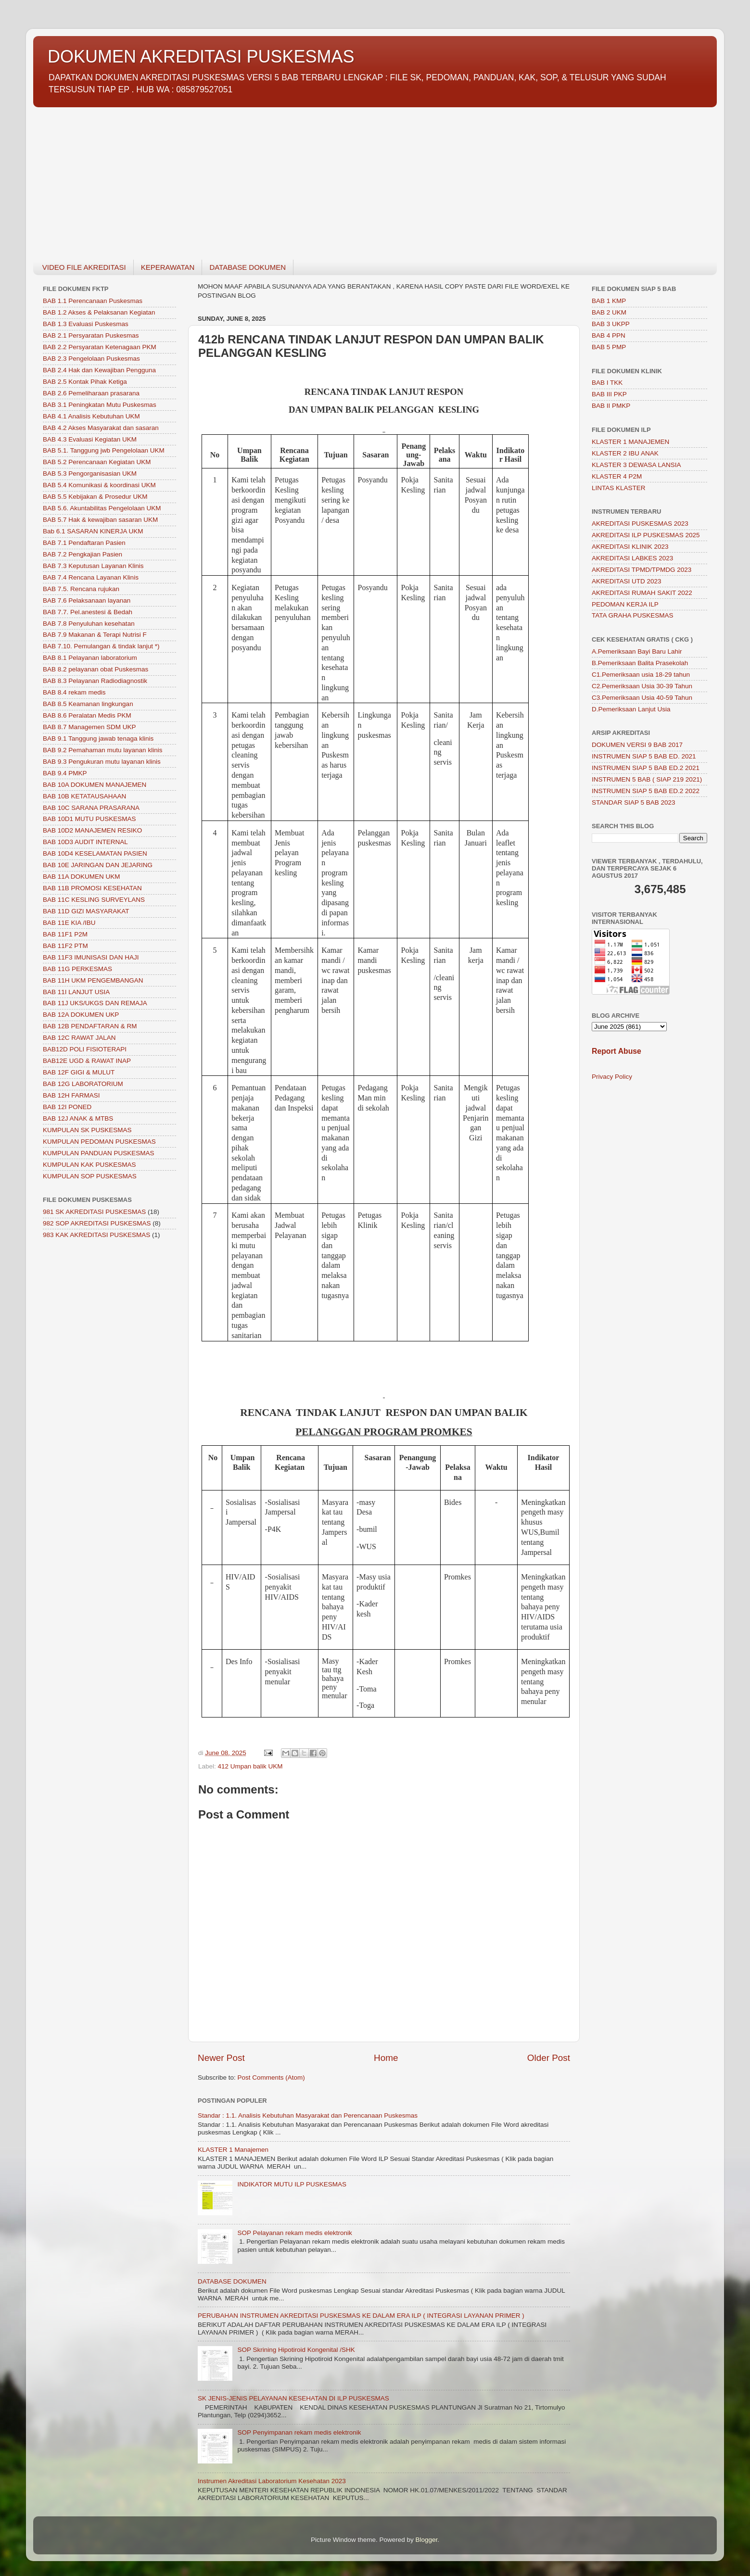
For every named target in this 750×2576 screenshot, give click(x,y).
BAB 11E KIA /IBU (69, 922)
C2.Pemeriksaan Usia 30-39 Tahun (642, 686)
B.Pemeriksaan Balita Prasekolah (640, 663)
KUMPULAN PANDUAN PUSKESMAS (98, 1153)
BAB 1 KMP (609, 300)
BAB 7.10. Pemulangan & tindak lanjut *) (101, 646)
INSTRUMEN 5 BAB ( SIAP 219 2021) (647, 779)
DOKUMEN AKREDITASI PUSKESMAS (201, 56)
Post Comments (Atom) (271, 2077)
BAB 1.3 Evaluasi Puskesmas (85, 324)
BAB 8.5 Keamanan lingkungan (88, 703)
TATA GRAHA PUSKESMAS (633, 615)
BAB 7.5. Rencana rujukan (81, 589)
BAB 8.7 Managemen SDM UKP (89, 727)
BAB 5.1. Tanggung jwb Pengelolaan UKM (104, 450)
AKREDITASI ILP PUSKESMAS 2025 (646, 535)
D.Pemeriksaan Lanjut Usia (631, 709)
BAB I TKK (607, 382)
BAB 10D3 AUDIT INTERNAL (85, 842)
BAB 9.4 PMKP (65, 773)
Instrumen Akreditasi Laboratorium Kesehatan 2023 (272, 2481)
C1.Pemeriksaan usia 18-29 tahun (641, 674)
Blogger (427, 2539)
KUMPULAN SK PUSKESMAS (87, 1130)
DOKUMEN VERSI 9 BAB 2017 (637, 744)
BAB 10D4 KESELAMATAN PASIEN (95, 853)
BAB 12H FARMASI (71, 1095)
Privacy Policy (612, 1076)
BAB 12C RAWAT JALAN (79, 1037)
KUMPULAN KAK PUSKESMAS (89, 1164)
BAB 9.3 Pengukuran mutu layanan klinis (102, 761)
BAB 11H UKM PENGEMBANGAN (93, 980)
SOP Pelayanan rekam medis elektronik (294, 2232)
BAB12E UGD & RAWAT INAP (87, 1060)
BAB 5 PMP (609, 347)
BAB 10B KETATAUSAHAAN (84, 796)
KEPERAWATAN (168, 267)
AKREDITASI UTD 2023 (626, 581)
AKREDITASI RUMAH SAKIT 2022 (642, 592)
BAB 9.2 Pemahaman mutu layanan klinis (102, 750)
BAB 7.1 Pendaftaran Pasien (84, 542)
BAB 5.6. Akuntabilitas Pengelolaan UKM (102, 508)
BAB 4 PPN (608, 335)
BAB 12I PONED (67, 1107)
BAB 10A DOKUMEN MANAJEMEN (94, 784)
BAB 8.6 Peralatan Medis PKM (87, 715)
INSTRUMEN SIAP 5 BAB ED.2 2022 (645, 791)
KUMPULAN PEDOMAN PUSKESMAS (99, 1141)
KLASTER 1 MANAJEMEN (630, 441)
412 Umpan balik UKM (250, 1766)
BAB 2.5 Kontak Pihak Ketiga (85, 381)
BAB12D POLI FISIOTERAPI (85, 1049)
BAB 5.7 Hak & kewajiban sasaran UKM (100, 519)
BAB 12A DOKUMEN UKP (81, 1014)
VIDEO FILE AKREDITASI (84, 267)
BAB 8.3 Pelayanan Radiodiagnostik (95, 680)
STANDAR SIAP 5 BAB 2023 (633, 802)
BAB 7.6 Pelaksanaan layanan (86, 600)
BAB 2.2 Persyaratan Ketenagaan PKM (99, 347)
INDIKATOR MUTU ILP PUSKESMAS (291, 2184)
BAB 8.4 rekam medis (74, 692)
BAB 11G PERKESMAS (77, 968)
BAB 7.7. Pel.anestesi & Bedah (87, 612)
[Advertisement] (321, 178)
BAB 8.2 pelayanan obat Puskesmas (95, 669)
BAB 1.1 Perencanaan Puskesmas (92, 300)
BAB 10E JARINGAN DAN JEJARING (98, 865)
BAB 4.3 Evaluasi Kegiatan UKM (90, 439)
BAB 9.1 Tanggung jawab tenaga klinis (98, 738)
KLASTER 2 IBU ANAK (625, 453)
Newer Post (221, 2058)
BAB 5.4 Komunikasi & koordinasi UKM (99, 485)
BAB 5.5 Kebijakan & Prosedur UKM (95, 496)
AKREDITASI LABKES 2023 (632, 558)
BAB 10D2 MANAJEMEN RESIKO (92, 830)
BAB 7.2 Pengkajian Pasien (82, 554)
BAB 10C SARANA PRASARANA (91, 807)
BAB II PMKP (611, 405)
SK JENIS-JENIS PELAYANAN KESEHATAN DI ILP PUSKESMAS (293, 2398)
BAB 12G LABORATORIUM (83, 1083)
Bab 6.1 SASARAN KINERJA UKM (93, 531)
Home (386, 2058)
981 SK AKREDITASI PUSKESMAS (94, 1211)
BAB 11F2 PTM (65, 945)
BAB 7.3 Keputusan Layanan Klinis (93, 565)
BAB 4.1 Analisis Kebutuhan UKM (91, 416)
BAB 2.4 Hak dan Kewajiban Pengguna (99, 370)
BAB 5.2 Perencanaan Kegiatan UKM (97, 462)
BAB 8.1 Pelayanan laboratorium (90, 657)
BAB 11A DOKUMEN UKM (81, 876)
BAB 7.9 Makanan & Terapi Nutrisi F (95, 634)
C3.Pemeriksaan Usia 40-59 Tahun (642, 697)
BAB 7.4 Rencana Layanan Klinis (91, 577)
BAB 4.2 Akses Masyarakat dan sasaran (101, 427)
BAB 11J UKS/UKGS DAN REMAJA (95, 1003)
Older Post (548, 2058)
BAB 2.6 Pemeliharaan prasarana (91, 393)
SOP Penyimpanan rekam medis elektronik (299, 2432)
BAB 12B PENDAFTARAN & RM (90, 1026)
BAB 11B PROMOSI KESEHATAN (92, 888)
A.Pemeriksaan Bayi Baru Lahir (637, 651)
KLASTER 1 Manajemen (233, 2149)
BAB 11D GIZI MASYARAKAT (86, 911)
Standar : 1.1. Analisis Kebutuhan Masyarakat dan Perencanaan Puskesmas (308, 2115)
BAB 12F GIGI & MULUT (78, 1072)
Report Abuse (616, 1051)
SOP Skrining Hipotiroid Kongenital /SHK (296, 2349)
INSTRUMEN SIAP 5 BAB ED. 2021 (644, 756)
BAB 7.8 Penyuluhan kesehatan (89, 623)
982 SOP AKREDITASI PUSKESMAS (97, 1223)
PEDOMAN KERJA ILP (625, 604)
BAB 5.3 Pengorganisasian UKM (90, 473)
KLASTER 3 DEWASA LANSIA (636, 464)
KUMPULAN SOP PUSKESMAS (90, 1176)
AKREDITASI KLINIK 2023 (630, 546)
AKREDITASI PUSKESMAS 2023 (640, 523)
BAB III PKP (609, 394)
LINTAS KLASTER (619, 488)
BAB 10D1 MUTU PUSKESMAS (89, 818)
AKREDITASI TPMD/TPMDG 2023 (641, 569)
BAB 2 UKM (609, 312)
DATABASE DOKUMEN (247, 267)
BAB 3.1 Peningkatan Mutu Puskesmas (99, 404)
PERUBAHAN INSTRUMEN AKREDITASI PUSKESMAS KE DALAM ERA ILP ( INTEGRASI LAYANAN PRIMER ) (361, 2315)
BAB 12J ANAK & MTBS (78, 1118)
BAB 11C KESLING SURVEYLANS (94, 899)
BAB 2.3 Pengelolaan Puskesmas (91, 358)
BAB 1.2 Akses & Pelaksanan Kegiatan (99, 312)
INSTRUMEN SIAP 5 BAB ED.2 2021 (645, 767)
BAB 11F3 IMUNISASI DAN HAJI (91, 957)
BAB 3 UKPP (611, 324)
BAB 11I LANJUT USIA (76, 992)
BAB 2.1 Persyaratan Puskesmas (91, 335)
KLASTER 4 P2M (617, 476)
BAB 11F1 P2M (65, 934)
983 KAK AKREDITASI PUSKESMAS (96, 1234)
